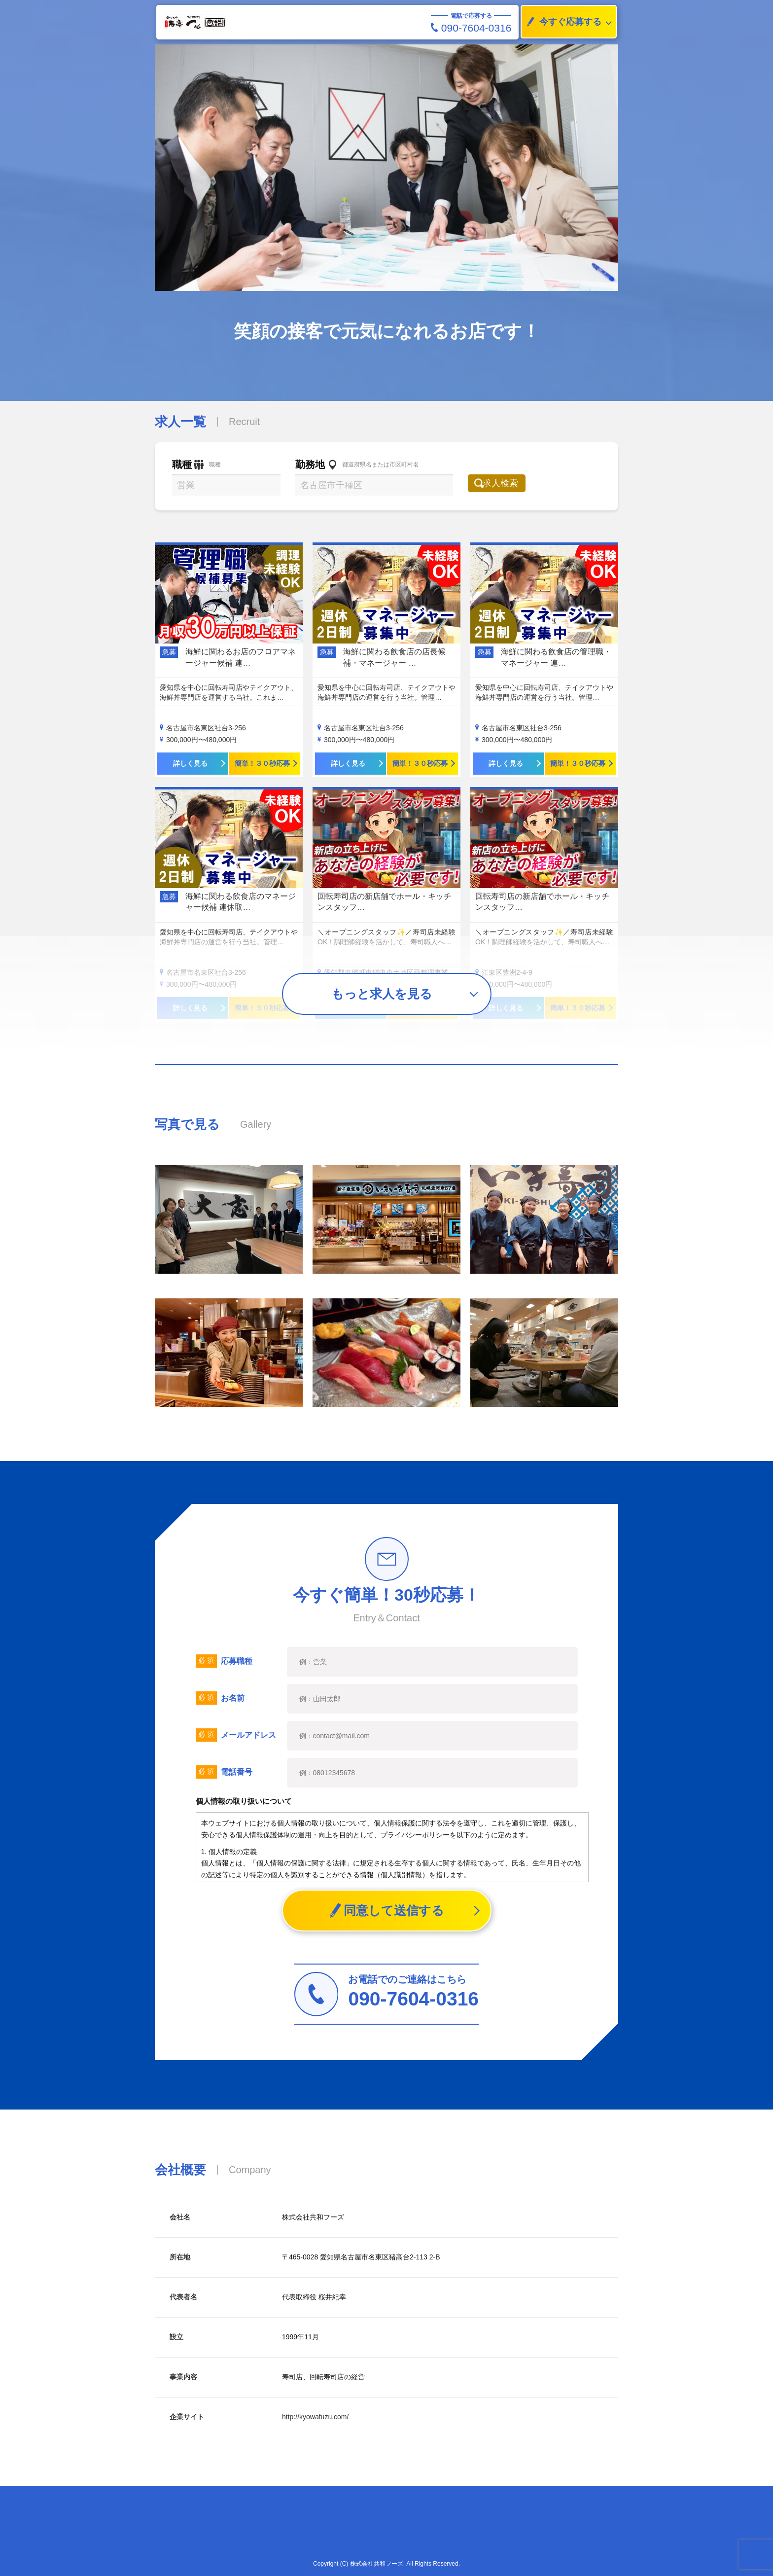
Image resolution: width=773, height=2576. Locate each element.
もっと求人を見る (381, 994)
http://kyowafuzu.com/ (315, 2417)
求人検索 (508, 483)
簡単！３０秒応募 (262, 763)
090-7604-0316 (471, 28)
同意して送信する (386, 1910)
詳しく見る (190, 763)
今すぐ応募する (561, 22)
